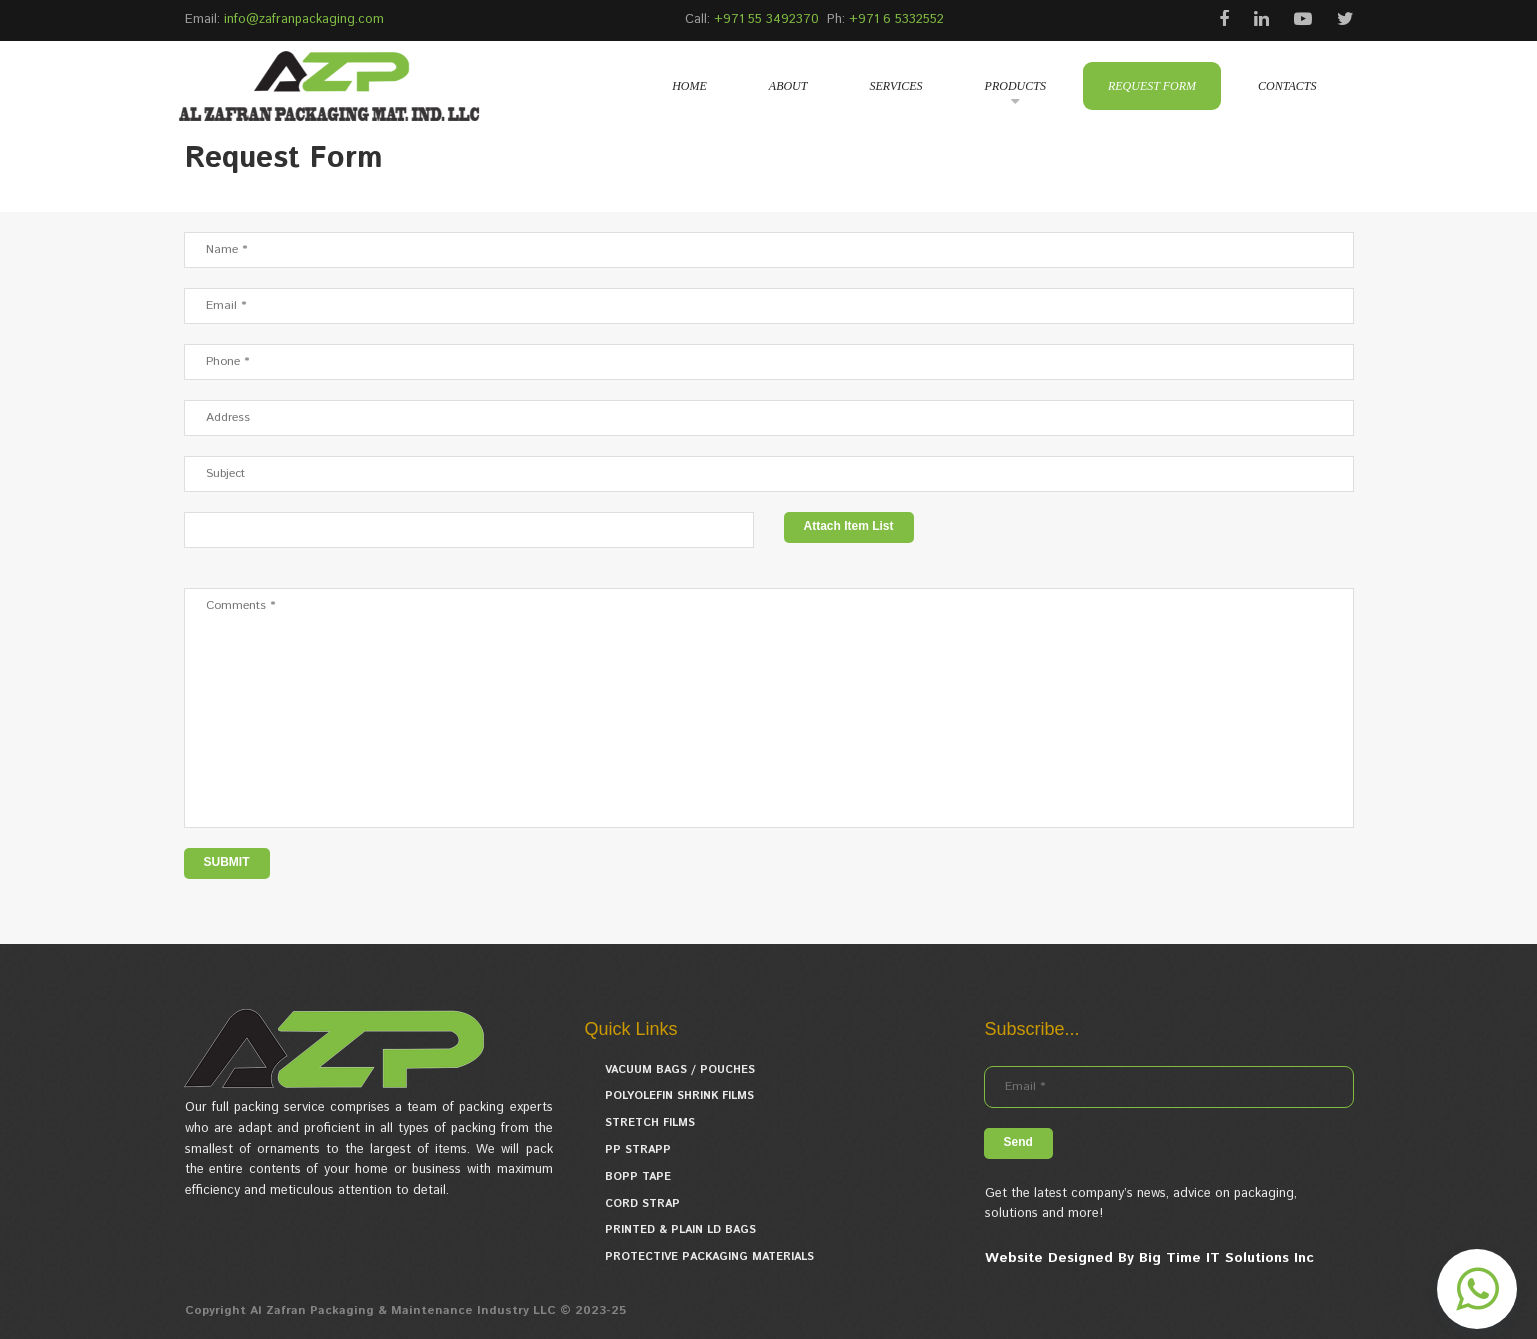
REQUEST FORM (1152, 86)
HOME (689, 86)
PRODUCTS (1015, 86)
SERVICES (895, 86)
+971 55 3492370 (766, 19)
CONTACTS (1287, 86)
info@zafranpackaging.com (304, 19)
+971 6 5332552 (896, 19)
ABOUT (788, 86)
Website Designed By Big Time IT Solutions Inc (1149, 1258)
